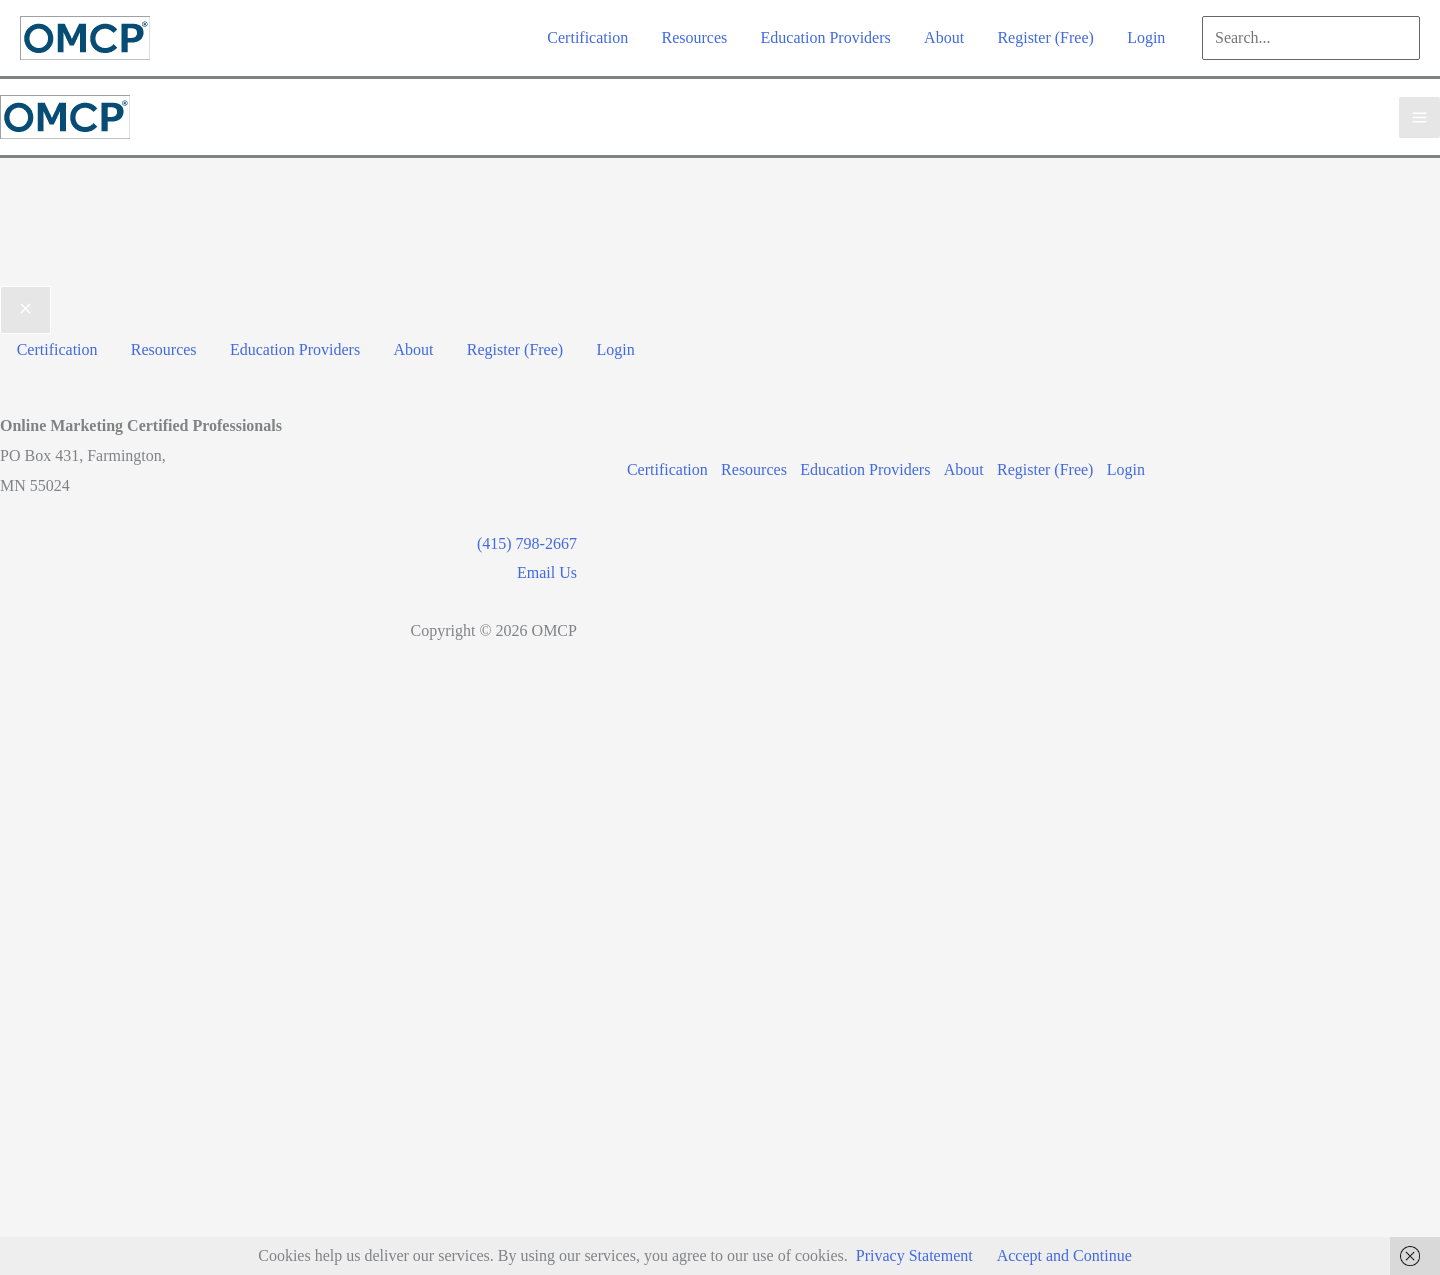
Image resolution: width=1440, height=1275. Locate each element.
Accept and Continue (1064, 1255)
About (965, 466)
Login (1132, 466)
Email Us (540, 569)
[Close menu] (25, 310)
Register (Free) (1049, 466)
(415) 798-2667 (520, 540)
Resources (750, 466)
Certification (660, 466)
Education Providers (864, 466)
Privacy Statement (914, 1255)
